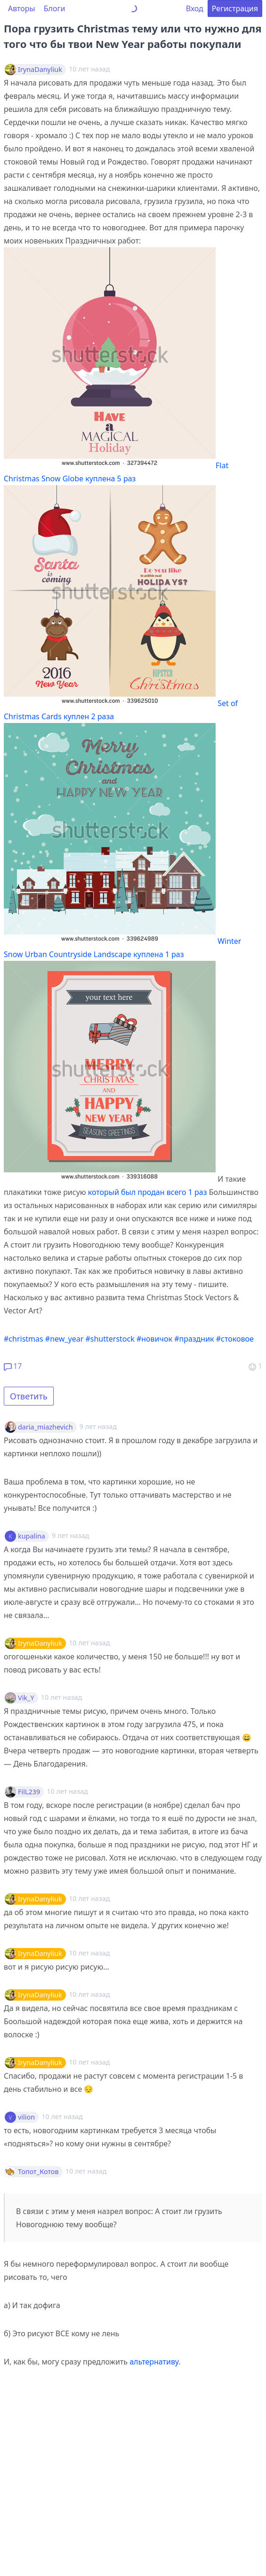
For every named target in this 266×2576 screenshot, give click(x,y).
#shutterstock (109, 1339)
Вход (194, 8)
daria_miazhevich (45, 1427)
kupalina (31, 1536)
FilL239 (29, 1792)
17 (13, 1366)
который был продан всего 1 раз (147, 1192)
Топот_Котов (38, 2171)
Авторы (21, 8)
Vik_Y (26, 1698)
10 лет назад (89, 1642)
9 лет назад (98, 1426)
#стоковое (235, 1339)
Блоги (54, 8)
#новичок (154, 1339)
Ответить (29, 1396)
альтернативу (153, 2361)
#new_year (64, 1339)
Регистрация (235, 8)
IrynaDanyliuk (40, 69)
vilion (26, 2117)
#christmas (23, 1339)
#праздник (194, 1339)
